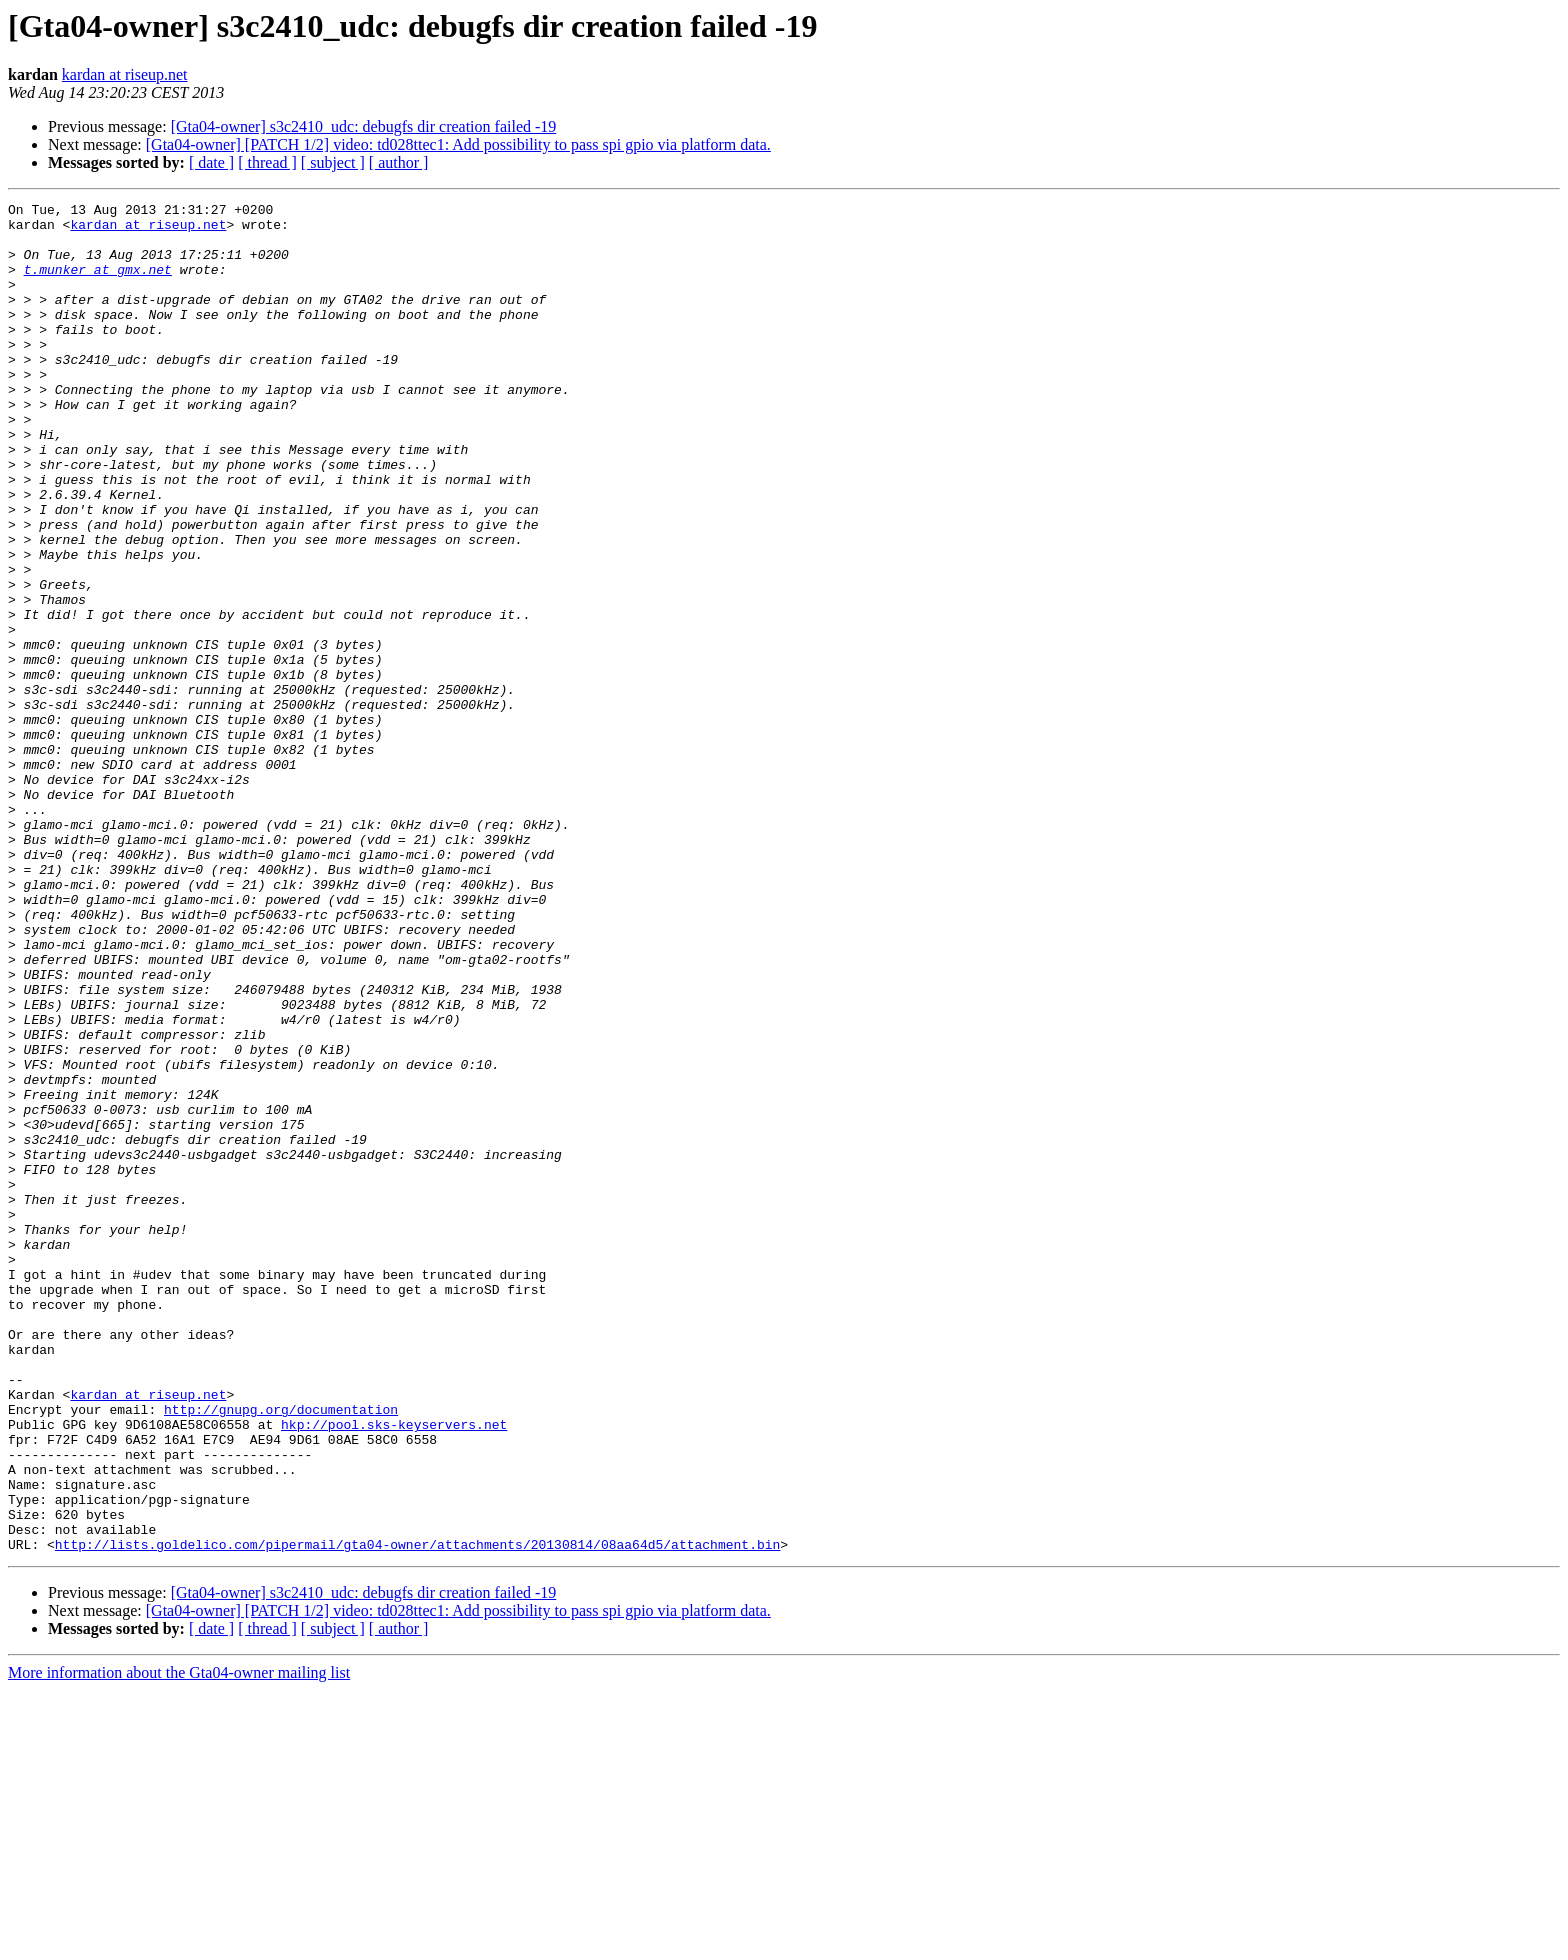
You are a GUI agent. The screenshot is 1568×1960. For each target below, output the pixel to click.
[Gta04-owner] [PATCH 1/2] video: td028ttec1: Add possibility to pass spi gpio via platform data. (458, 144)
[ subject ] (333, 162)
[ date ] (211, 162)
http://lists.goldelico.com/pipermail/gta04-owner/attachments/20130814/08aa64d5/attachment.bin (417, 1814)
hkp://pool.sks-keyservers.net (394, 1670)
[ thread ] (267, 162)
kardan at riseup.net (125, 74)
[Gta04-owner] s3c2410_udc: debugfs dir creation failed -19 (364, 126)
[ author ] (399, 162)
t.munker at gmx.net (98, 284)
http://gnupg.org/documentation (281, 1652)
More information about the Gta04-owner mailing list (179, 1942)
